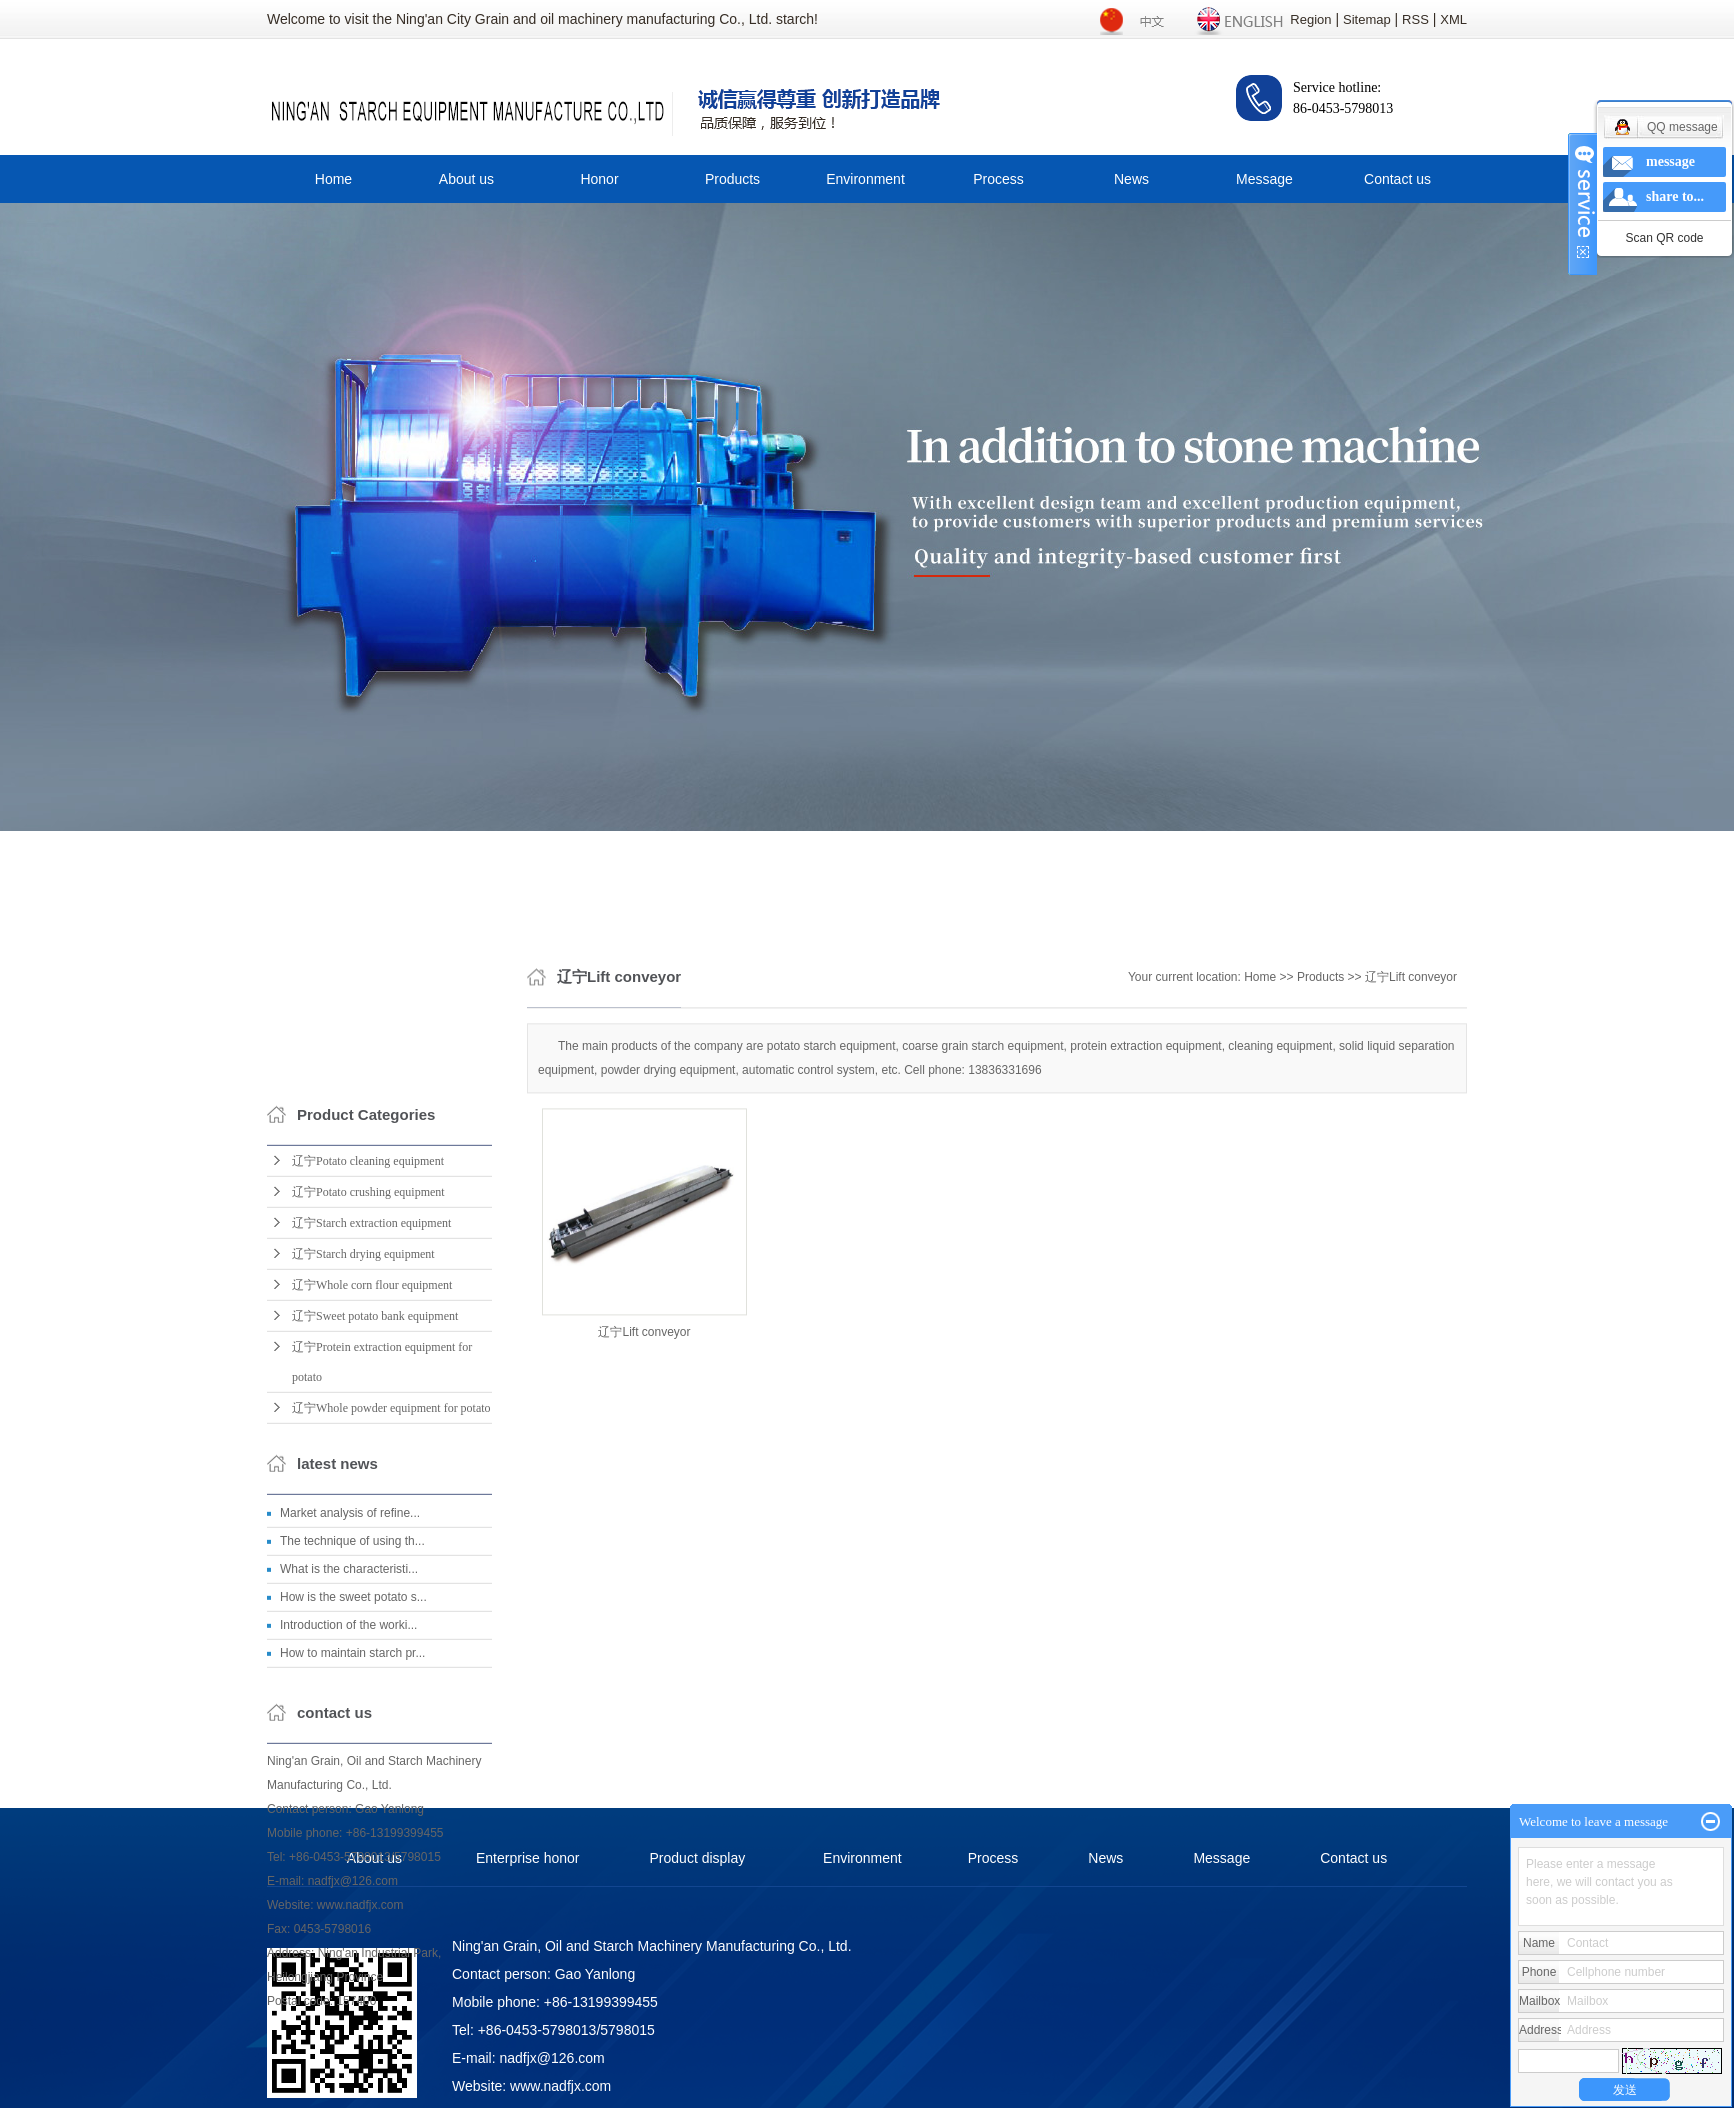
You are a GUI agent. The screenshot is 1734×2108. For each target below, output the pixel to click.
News (1131, 179)
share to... (1675, 196)
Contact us (1397, 179)
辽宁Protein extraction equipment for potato (382, 1589)
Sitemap (1367, 19)
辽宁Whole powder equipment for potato (391, 1635)
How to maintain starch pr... (352, 1880)
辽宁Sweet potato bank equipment (375, 1543)
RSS (1415, 19)
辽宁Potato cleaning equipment (368, 1388)
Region (1310, 19)
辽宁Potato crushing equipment (368, 1419)
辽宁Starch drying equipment (363, 1481)
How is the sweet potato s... (353, 1824)
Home (333, 179)
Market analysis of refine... (350, 1740)
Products (732, 179)
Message (1264, 179)
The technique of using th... (352, 1768)
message (1670, 161)
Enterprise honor (528, 1858)
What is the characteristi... (349, 1796)
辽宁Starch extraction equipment (371, 1450)
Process (998, 179)
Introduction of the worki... (348, 1852)
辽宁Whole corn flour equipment (372, 1512)
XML (1453, 19)
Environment (865, 179)
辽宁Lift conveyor (1411, 1076)
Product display (698, 1858)
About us (466, 179)
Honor (599, 179)
